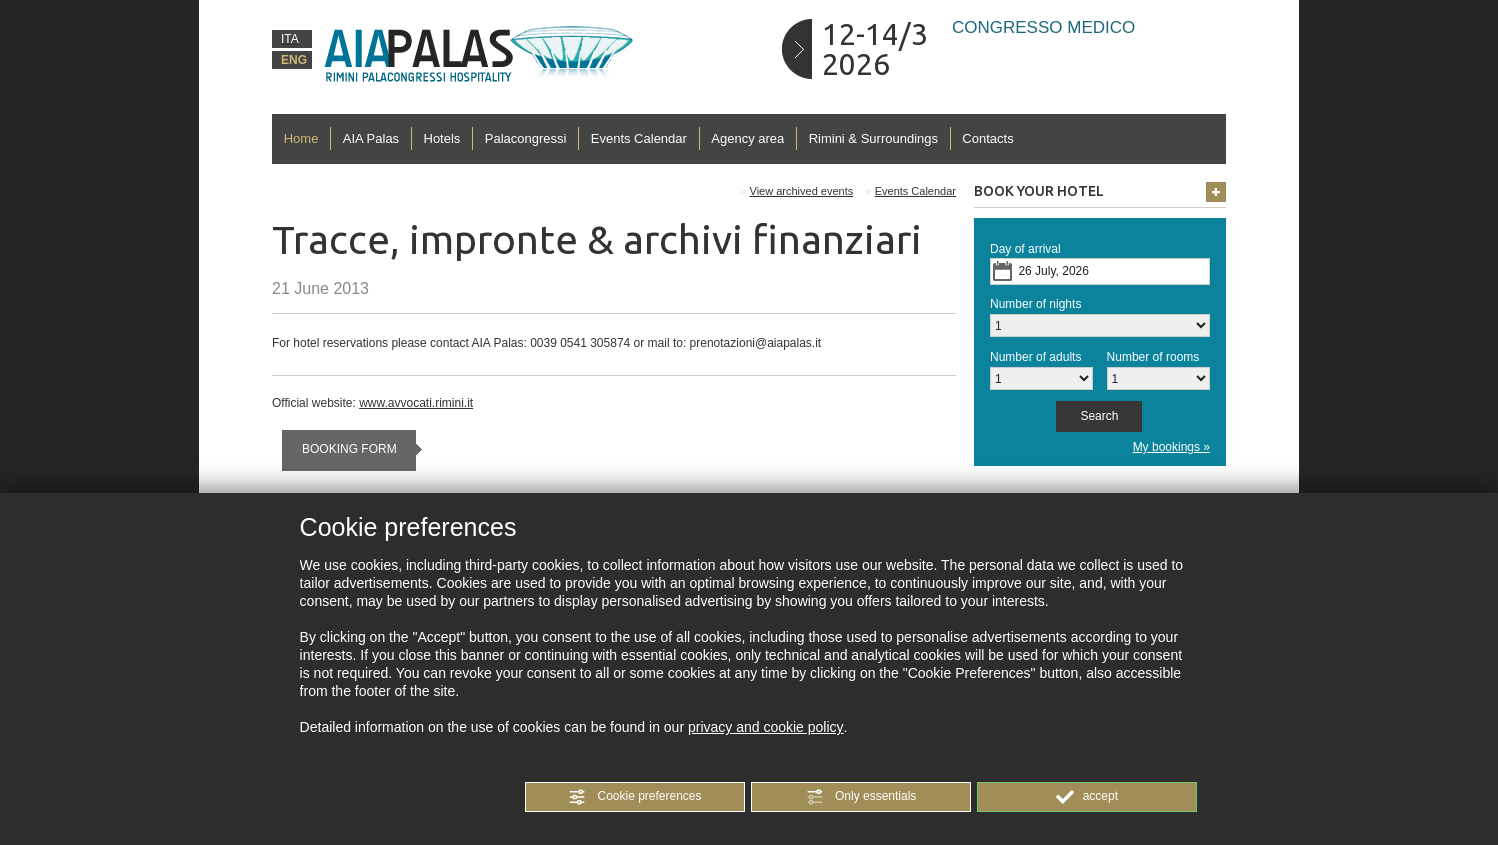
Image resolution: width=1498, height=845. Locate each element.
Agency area (747, 138)
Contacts (987, 138)
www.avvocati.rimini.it (416, 403)
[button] (635, 797)
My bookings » (1171, 447)
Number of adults (1035, 357)
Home (301, 138)
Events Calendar (639, 138)
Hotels (442, 138)
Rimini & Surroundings (873, 138)
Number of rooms (1153, 357)
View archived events (802, 191)
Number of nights (1035, 304)
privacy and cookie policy (766, 727)
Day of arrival (1025, 249)
